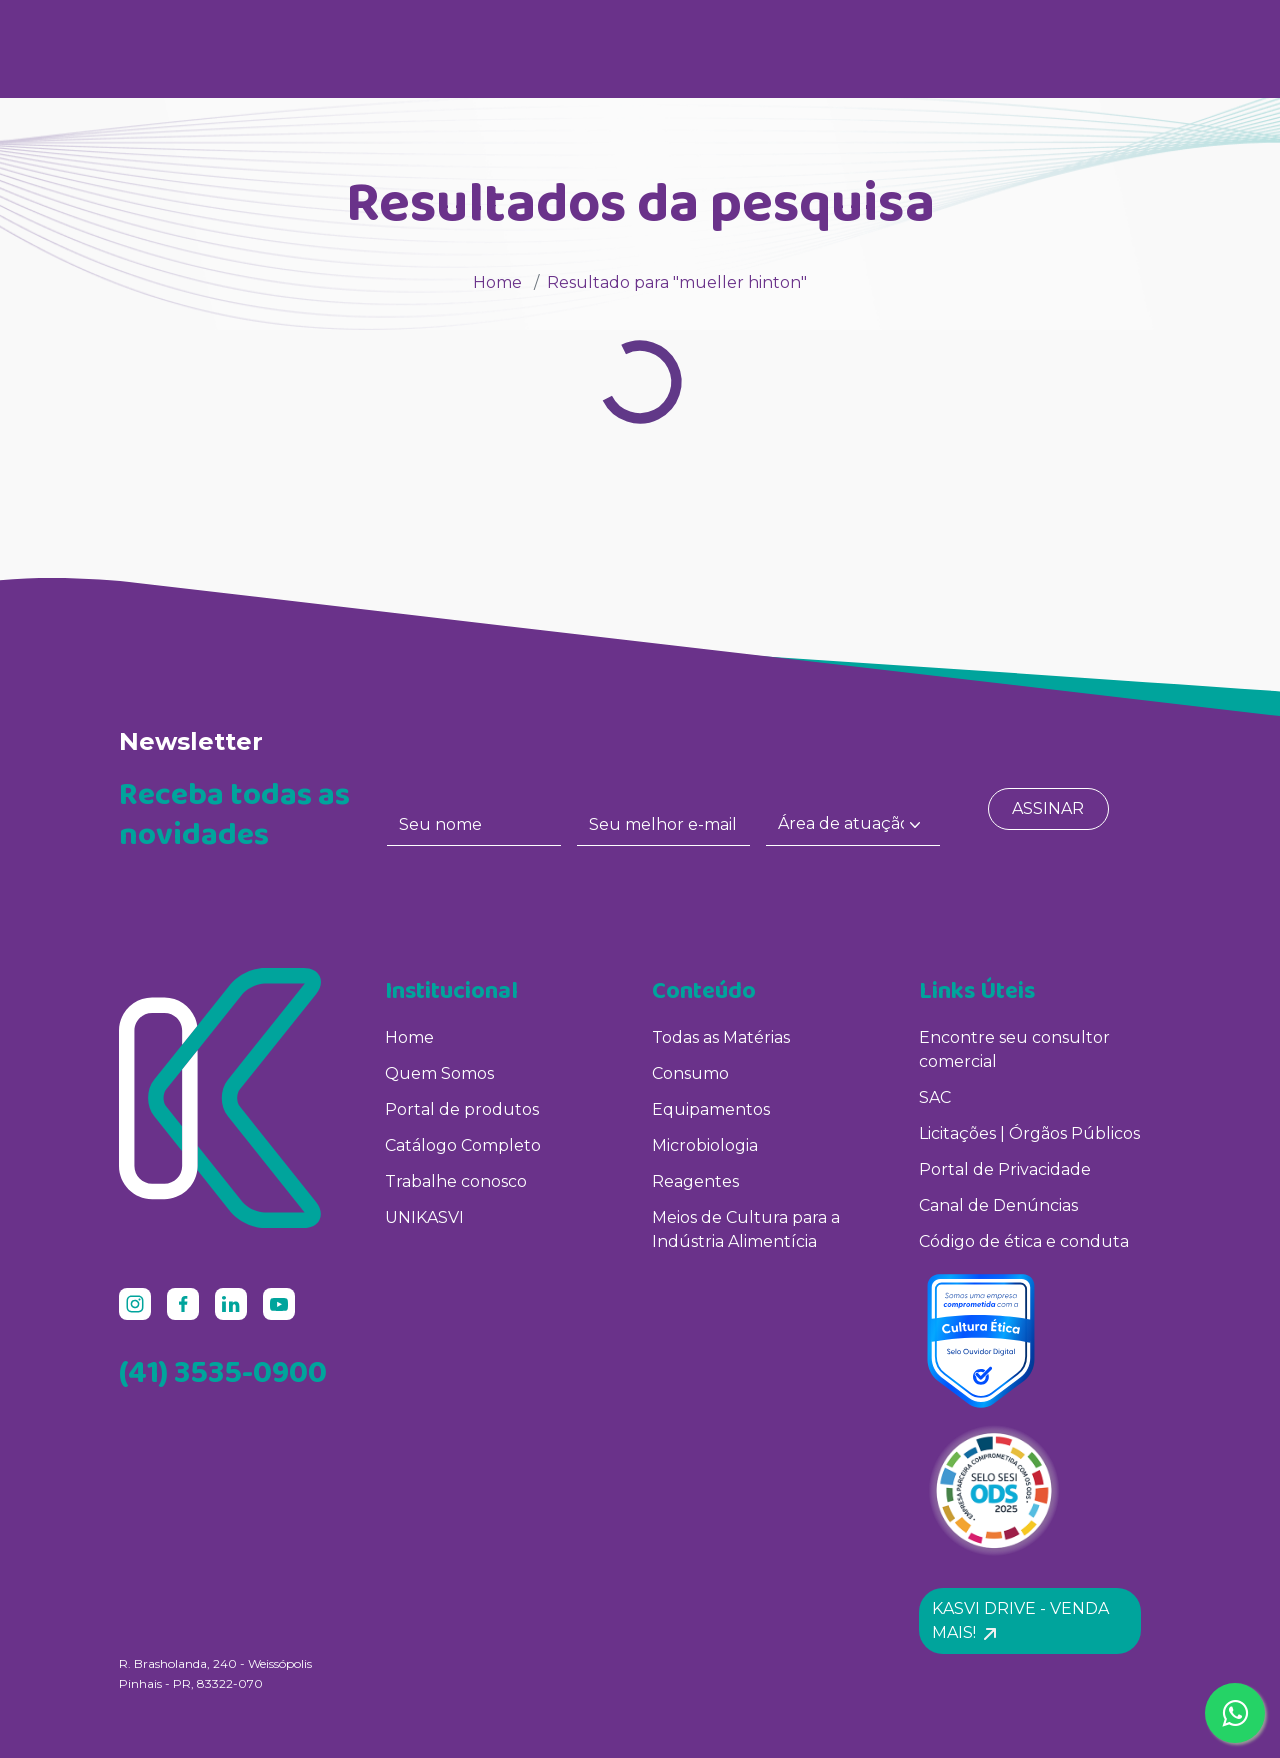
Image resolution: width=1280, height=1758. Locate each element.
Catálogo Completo (463, 1145)
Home (497, 282)
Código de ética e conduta (1024, 1241)
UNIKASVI (424, 1217)
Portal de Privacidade (1005, 1169)
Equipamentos (711, 1109)
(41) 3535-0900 (223, 1371)
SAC (935, 1097)
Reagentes (695, 1181)
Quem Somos (439, 1073)
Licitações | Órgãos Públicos (1031, 1133)
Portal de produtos (462, 1109)
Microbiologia (705, 1145)
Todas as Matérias (721, 1037)
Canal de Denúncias (998, 1205)
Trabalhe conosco (456, 1181)
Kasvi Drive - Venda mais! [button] (1020, 1620)
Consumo (690, 1073)
